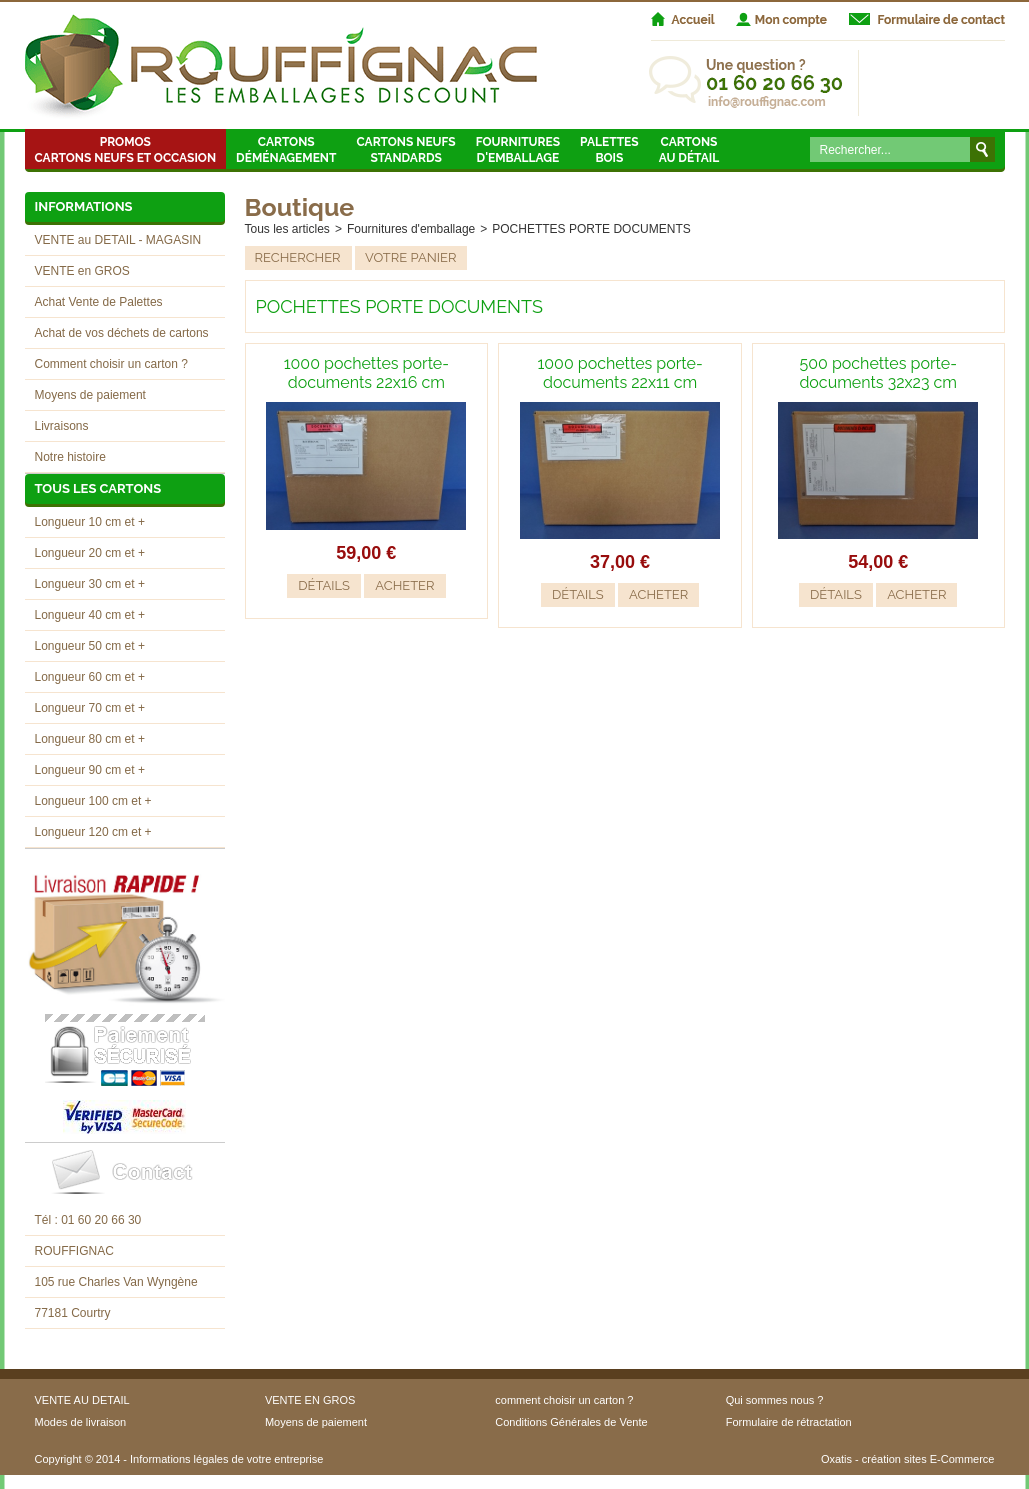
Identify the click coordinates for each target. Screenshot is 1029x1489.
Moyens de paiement (90, 395)
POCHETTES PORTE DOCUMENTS (591, 229)
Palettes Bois (609, 150)
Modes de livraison (81, 1422)
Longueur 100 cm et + (93, 801)
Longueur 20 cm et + (90, 553)
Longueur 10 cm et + (90, 522)
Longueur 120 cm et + (93, 832)
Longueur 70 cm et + (90, 708)
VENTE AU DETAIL (82, 1400)
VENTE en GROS (82, 271)
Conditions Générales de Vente (571, 1422)
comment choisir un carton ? (564, 1400)
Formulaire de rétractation (789, 1422)
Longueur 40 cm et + (90, 615)
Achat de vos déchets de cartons (122, 333)
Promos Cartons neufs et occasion (126, 150)
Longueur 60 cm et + (90, 677)
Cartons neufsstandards (405, 150)
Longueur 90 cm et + (90, 770)
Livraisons (62, 426)
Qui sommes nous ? (775, 1400)
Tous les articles (287, 229)
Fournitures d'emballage (518, 150)
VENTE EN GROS (310, 1400)
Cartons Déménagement (286, 150)
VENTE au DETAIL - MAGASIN (118, 240)
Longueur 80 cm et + (90, 739)
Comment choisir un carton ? (111, 364)
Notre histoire (70, 457)
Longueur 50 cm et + (90, 646)
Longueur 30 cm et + (90, 584)
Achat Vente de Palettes (99, 302)
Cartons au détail (689, 150)
